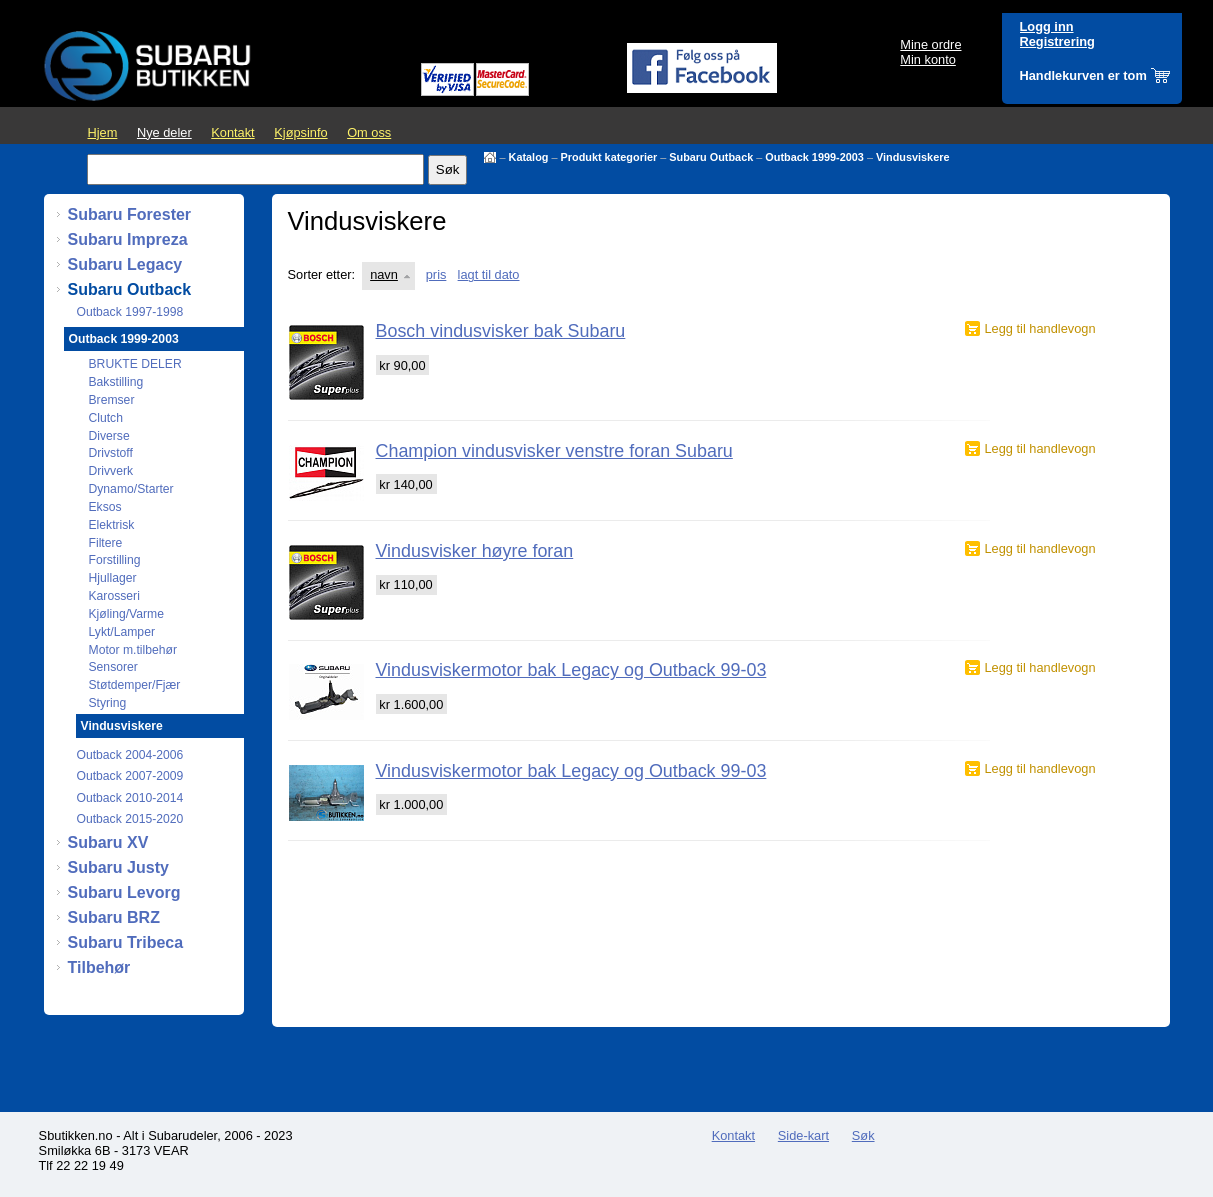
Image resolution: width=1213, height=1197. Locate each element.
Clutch (106, 418)
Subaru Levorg (124, 892)
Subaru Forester (130, 214)
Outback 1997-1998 (130, 312)
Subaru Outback (711, 157)
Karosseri (114, 596)
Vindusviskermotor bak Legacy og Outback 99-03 (571, 670)
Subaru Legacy (125, 264)
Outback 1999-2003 (814, 157)
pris (436, 274)
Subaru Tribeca (126, 942)
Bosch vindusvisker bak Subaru (501, 331)
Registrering (1057, 41)
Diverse (109, 436)
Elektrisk (112, 525)
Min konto (927, 59)
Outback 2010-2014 (130, 798)
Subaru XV (108, 842)
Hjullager (113, 578)
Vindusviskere (913, 157)
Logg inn (1047, 26)
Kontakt (232, 132)
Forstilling (115, 560)
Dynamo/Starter (131, 489)
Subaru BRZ (114, 917)
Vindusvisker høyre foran (475, 551)
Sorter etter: (322, 274)
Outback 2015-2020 (130, 819)
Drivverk (111, 471)
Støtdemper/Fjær (135, 685)
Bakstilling (116, 382)
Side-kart (803, 1135)
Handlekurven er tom (1083, 75)
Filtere (106, 543)
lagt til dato (489, 274)
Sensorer (113, 667)
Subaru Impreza (128, 239)
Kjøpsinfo (300, 132)
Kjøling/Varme (126, 614)
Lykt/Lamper (122, 632)
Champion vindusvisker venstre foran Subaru (554, 451)
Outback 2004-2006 (130, 755)
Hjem (103, 132)
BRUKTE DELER (135, 364)
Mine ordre (930, 44)
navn (384, 274)
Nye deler (164, 132)
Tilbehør (99, 967)
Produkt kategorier (609, 157)
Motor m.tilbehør (133, 650)
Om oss (369, 132)
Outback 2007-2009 (130, 776)
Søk (863, 1135)
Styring (108, 703)
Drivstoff (111, 453)
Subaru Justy (118, 867)
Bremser (112, 400)
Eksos (105, 507)
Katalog (529, 157)
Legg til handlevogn (1040, 328)
